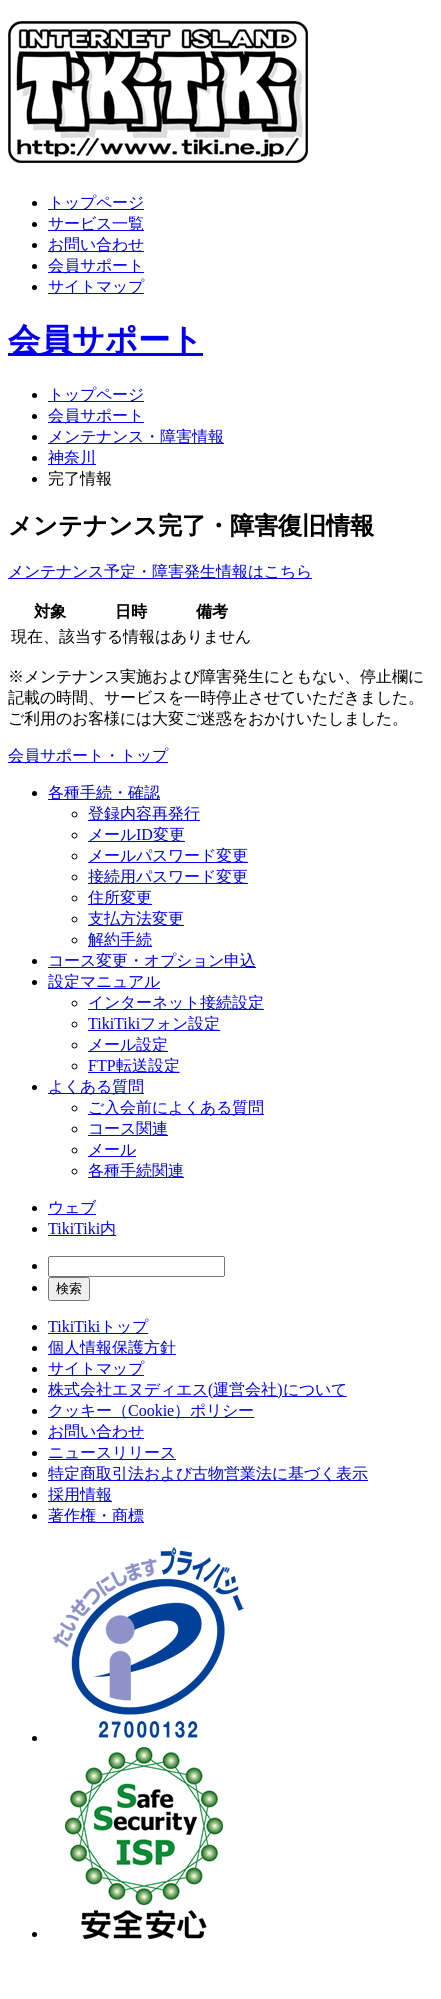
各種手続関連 (136, 1170)
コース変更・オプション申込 (152, 960)
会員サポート (96, 265)
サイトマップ (96, 286)
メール (112, 1149)
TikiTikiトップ (98, 1326)
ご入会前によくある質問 (176, 1107)
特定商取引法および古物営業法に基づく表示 (208, 1473)
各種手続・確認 (104, 792)
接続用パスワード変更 (168, 876)
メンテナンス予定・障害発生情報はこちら (160, 571)
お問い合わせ (96, 244)
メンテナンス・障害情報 (136, 436)
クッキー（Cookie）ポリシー (151, 1410)
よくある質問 (96, 1086)
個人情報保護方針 (112, 1347)
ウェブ (72, 1207)
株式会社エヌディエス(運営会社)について (197, 1389)
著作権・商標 (96, 1515)
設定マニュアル (104, 981)
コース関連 (128, 1128)
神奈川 (72, 457)
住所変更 (120, 897)
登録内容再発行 (144, 813)
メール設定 (128, 1044)
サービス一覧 (96, 223)
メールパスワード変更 (168, 855)
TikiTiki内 (82, 1228)
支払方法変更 (136, 918)
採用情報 (80, 1494)
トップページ (96, 202)
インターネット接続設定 (176, 1002)
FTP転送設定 (134, 1065)
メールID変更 (136, 834)
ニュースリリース (112, 1452)
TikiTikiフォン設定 (154, 1023)
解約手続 (120, 939)
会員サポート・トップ (88, 755)
